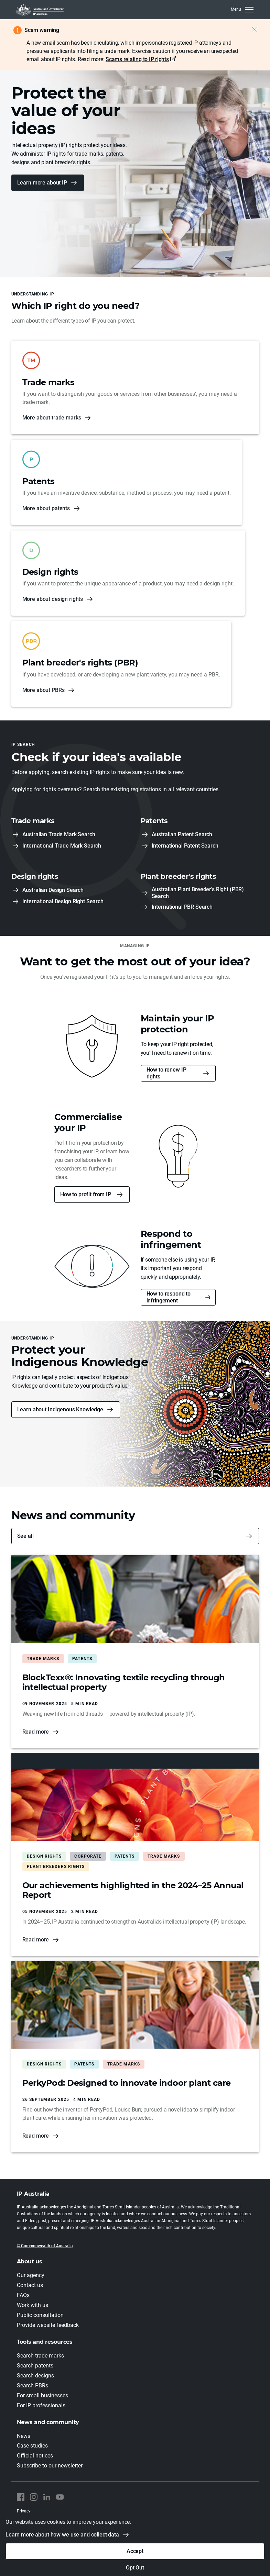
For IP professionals (41, 2405)
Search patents (35, 2365)
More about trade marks (51, 417)
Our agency (30, 2275)
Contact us (30, 2285)
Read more (35, 1731)
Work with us (32, 2305)
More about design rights (52, 599)
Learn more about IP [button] (42, 182)
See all (25, 1536)
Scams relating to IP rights (137, 59)
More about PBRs (43, 690)
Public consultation (40, 2315)
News (23, 2436)
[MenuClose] (242, 9)
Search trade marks (40, 2355)
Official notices (35, 2455)
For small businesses (42, 2395)
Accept (135, 2551)
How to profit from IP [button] (85, 1194)
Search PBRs (32, 2385)
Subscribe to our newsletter (50, 2465)
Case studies (32, 2445)
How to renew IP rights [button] (166, 1073)
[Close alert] (251, 29)
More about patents (46, 508)
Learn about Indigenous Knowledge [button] (60, 1409)
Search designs (35, 2375)
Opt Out (135, 2567)
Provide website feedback (48, 2325)
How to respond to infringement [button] (169, 1297)
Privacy (24, 2511)
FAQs (23, 2295)
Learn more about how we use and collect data (62, 2534)
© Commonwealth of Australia (45, 2245)
